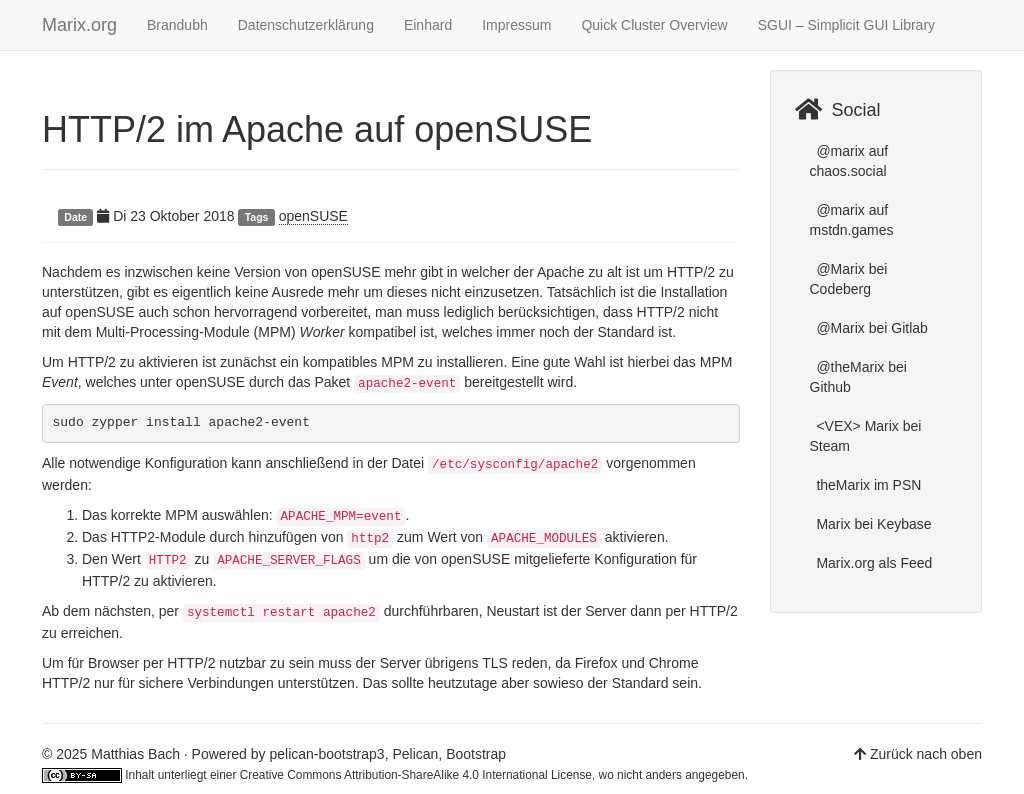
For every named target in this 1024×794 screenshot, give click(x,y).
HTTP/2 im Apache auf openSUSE (317, 129)
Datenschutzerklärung (306, 25)
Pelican (415, 754)
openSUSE (313, 216)
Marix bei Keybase (872, 524)
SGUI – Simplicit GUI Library (846, 25)
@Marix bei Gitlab (870, 328)
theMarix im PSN (867, 485)
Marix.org (79, 25)
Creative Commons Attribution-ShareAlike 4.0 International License (416, 775)
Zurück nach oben (926, 754)
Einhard (428, 25)
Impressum (516, 25)
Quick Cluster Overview (654, 25)
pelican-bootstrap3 (326, 754)
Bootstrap (476, 754)
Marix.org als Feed (873, 563)
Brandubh (177, 25)
